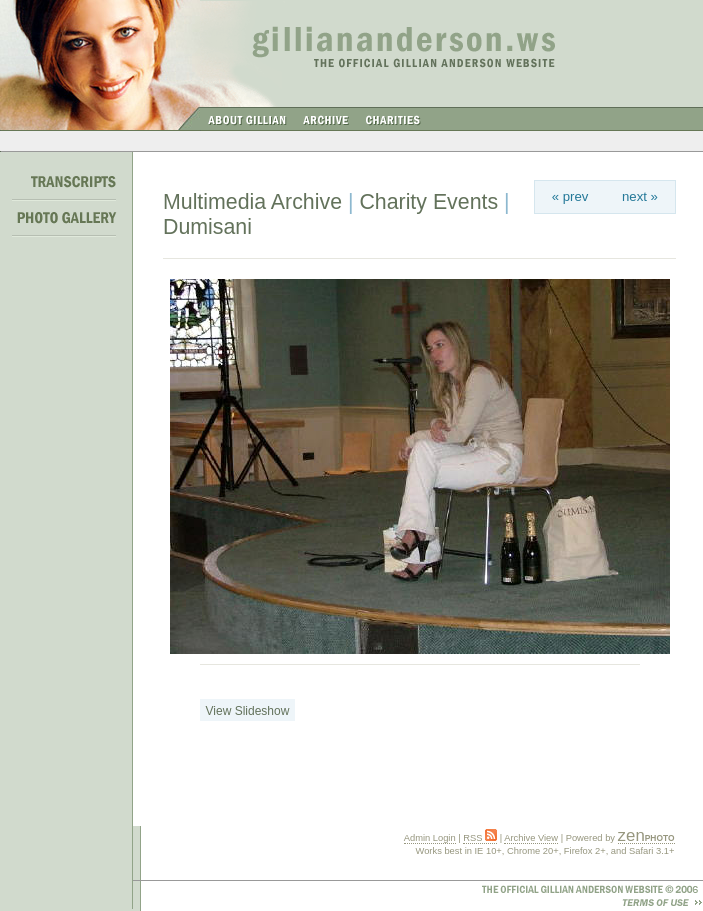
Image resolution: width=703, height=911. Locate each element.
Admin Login (430, 838)
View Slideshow (248, 711)
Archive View (531, 838)
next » (640, 196)
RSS (480, 838)
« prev (570, 196)
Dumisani (207, 227)
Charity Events (428, 202)
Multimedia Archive (252, 202)
